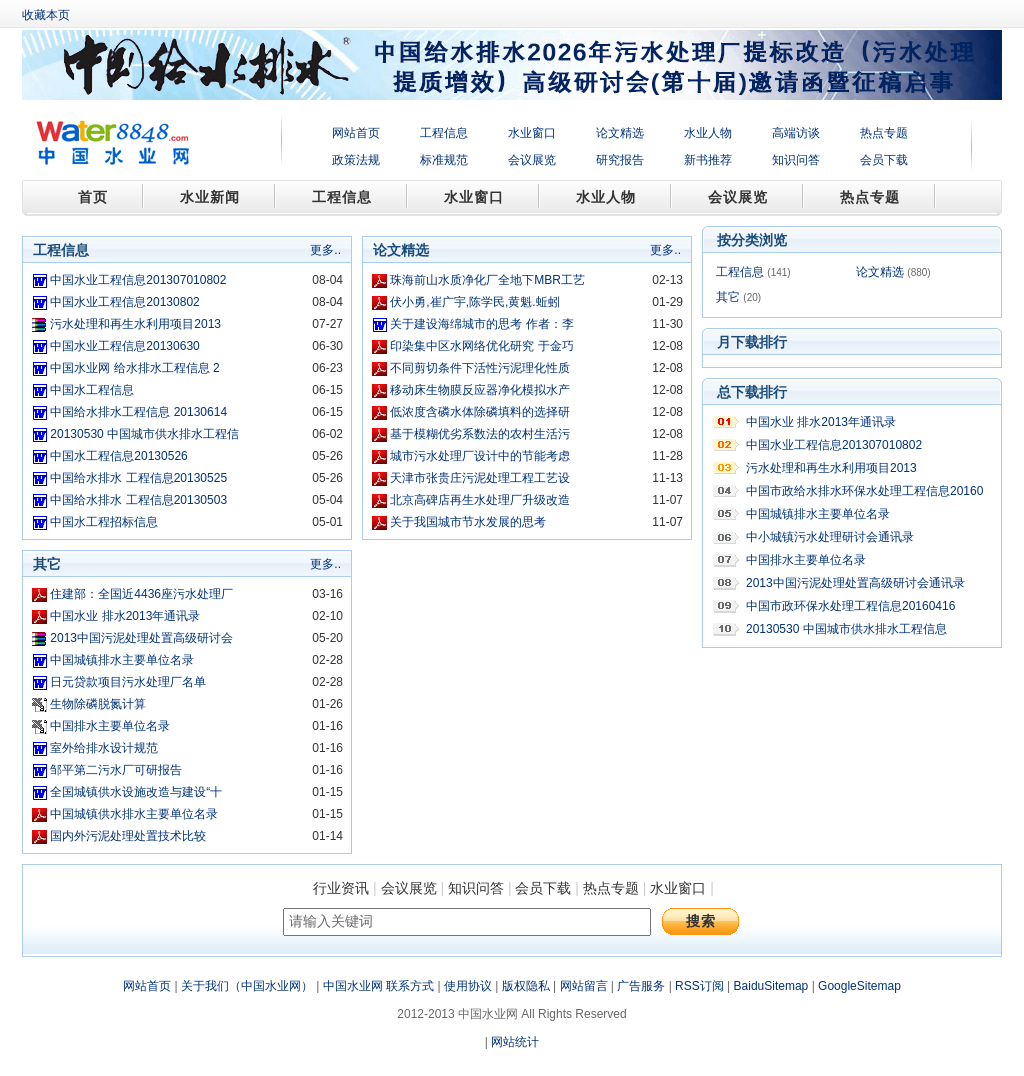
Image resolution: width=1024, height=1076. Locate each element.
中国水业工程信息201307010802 (138, 280)
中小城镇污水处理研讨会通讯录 (830, 537)
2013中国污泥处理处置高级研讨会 (141, 638)
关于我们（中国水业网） (247, 986)
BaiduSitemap (771, 986)
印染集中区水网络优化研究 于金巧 (481, 346)
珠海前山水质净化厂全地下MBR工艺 (487, 280)
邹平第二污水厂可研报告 (116, 770)
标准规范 (444, 160)
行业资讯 (341, 888)
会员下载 (884, 160)
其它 (728, 297)
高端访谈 (796, 133)
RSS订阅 (699, 986)
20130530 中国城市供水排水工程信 (144, 434)
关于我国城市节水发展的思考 (468, 522)
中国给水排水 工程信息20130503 (138, 500)
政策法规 (356, 160)
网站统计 (515, 1042)
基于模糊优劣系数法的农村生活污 (480, 434)
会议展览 (532, 160)
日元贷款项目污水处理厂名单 (128, 682)
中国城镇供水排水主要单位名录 (134, 814)
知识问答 (796, 160)
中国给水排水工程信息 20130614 (138, 412)
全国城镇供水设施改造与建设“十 (136, 792)
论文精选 (620, 133)
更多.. (325, 250)
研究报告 (620, 160)
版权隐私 (526, 986)
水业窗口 (532, 133)
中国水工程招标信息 (104, 522)
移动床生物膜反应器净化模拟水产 (480, 390)
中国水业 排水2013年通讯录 (125, 616)
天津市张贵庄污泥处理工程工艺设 (480, 478)
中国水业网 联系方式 (378, 986)
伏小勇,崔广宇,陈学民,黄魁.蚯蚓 (474, 302)
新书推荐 (708, 160)
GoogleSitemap (859, 986)
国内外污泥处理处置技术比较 (128, 836)
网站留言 (584, 986)
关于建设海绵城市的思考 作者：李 (481, 324)
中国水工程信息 (92, 390)
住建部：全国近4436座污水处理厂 (141, 594)
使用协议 (468, 986)
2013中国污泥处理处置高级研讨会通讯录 (855, 583)
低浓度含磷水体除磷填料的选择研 (480, 412)
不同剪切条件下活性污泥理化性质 (480, 368)
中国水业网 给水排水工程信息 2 (134, 368)
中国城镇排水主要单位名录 (122, 660)
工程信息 (444, 133)
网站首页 (356, 133)
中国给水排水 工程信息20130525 (138, 478)
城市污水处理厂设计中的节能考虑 (480, 456)
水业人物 (708, 133)
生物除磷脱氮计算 (98, 704)
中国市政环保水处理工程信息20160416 (850, 606)
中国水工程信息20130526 (118, 456)
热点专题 (884, 133)
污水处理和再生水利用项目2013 (135, 324)
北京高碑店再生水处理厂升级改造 (480, 500)
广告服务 (641, 986)
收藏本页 (46, 15)
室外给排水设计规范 (104, 748)
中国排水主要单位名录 (110, 726)
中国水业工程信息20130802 (124, 302)
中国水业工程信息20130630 (124, 346)
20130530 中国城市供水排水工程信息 (846, 629)
